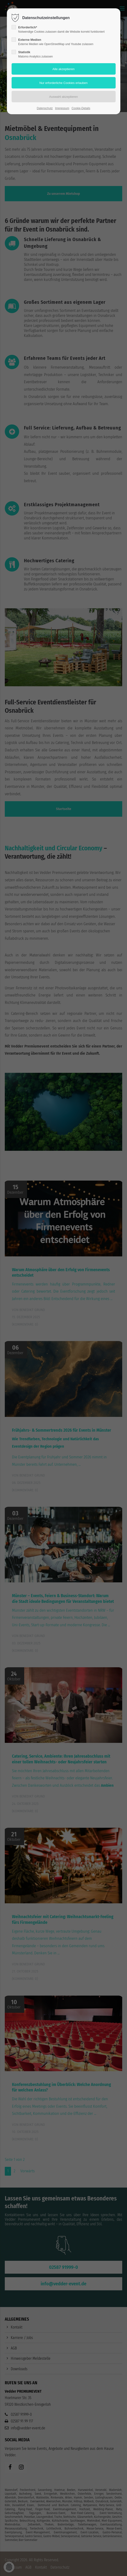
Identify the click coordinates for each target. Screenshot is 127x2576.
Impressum (62, 108)
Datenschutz (45, 108)
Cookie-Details (81, 108)
